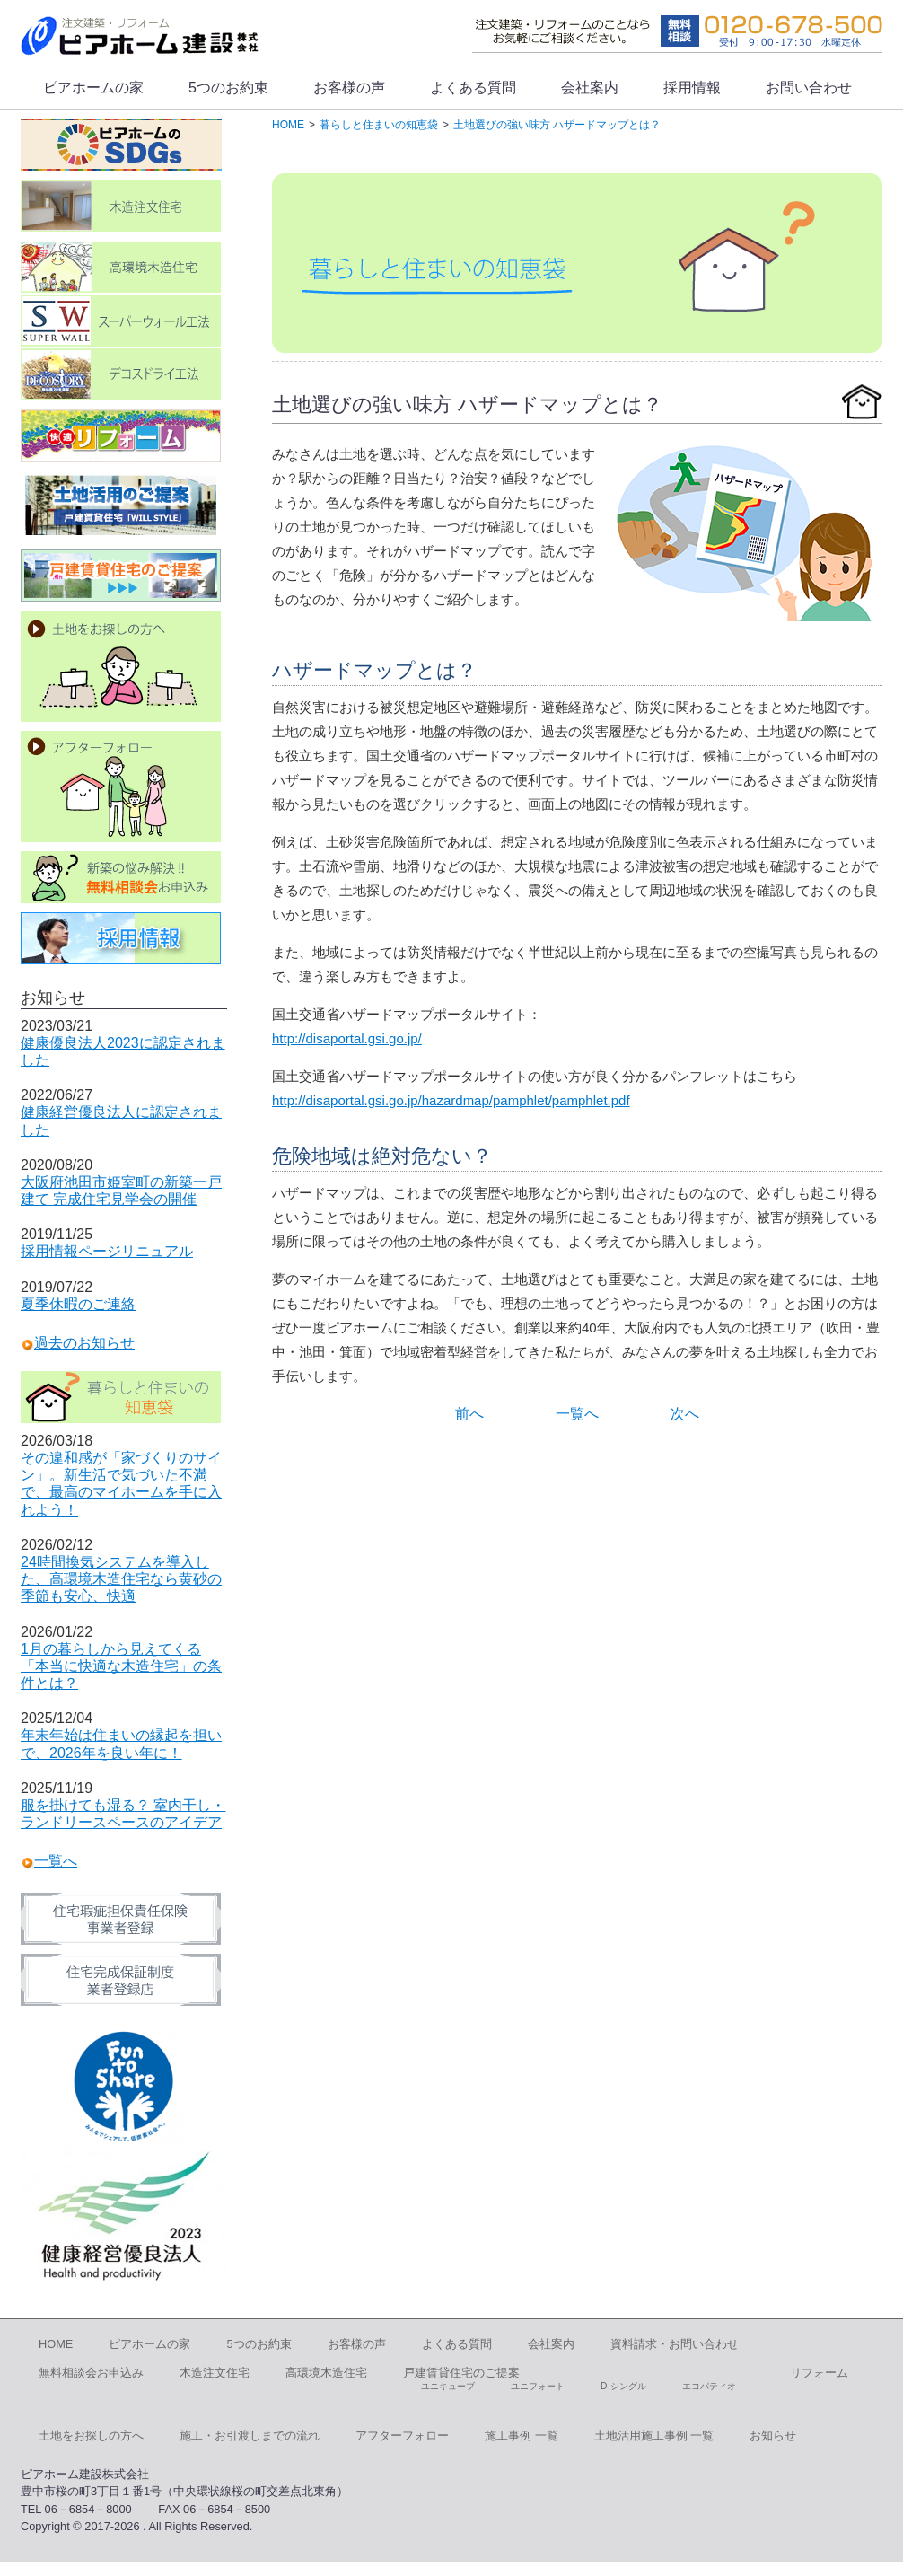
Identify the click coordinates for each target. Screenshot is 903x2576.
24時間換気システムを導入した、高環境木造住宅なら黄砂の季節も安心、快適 (121, 1579)
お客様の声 (349, 87)
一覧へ (577, 1413)
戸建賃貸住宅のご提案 (461, 2372)
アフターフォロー (402, 2435)
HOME (56, 2344)
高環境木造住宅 (326, 2372)
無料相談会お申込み (91, 2372)
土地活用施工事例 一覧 (654, 2435)
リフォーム (819, 2372)
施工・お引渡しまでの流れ (250, 2435)
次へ (685, 1413)
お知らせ (773, 2435)
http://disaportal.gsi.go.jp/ (347, 1038)
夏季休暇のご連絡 (78, 1304)
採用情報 (692, 87)
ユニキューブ (448, 2386)
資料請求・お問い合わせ (674, 2344)
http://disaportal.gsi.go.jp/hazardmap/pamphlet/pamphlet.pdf (451, 1100)
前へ (469, 1413)
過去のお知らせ (84, 1342)
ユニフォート (538, 2386)
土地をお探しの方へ (91, 2435)
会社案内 (589, 87)
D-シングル (623, 2386)
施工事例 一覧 (521, 2435)
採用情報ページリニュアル (107, 1251)
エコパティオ (709, 2386)
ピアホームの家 (93, 87)
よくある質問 (473, 87)
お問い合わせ (809, 87)
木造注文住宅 (215, 2372)
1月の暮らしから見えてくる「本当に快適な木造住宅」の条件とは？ (121, 1666)
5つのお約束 (228, 87)
